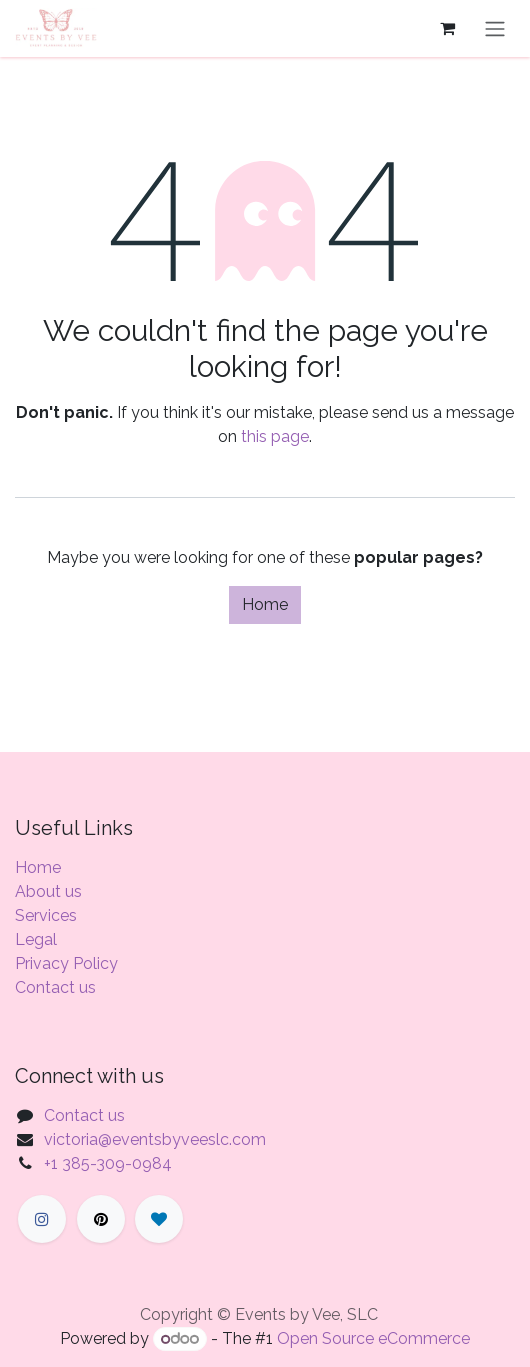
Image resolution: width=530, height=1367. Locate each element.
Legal (36, 939)
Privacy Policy (66, 963)
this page (275, 436)
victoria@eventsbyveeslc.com (155, 1139)
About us (48, 891)
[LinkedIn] (159, 1219)
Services (46, 915)
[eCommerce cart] (447, 28)
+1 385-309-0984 (108, 1163)
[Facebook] (42, 1219)
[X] (101, 1219)
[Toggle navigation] (495, 28)
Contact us (55, 987)
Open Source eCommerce (373, 1338)
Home (265, 604)
